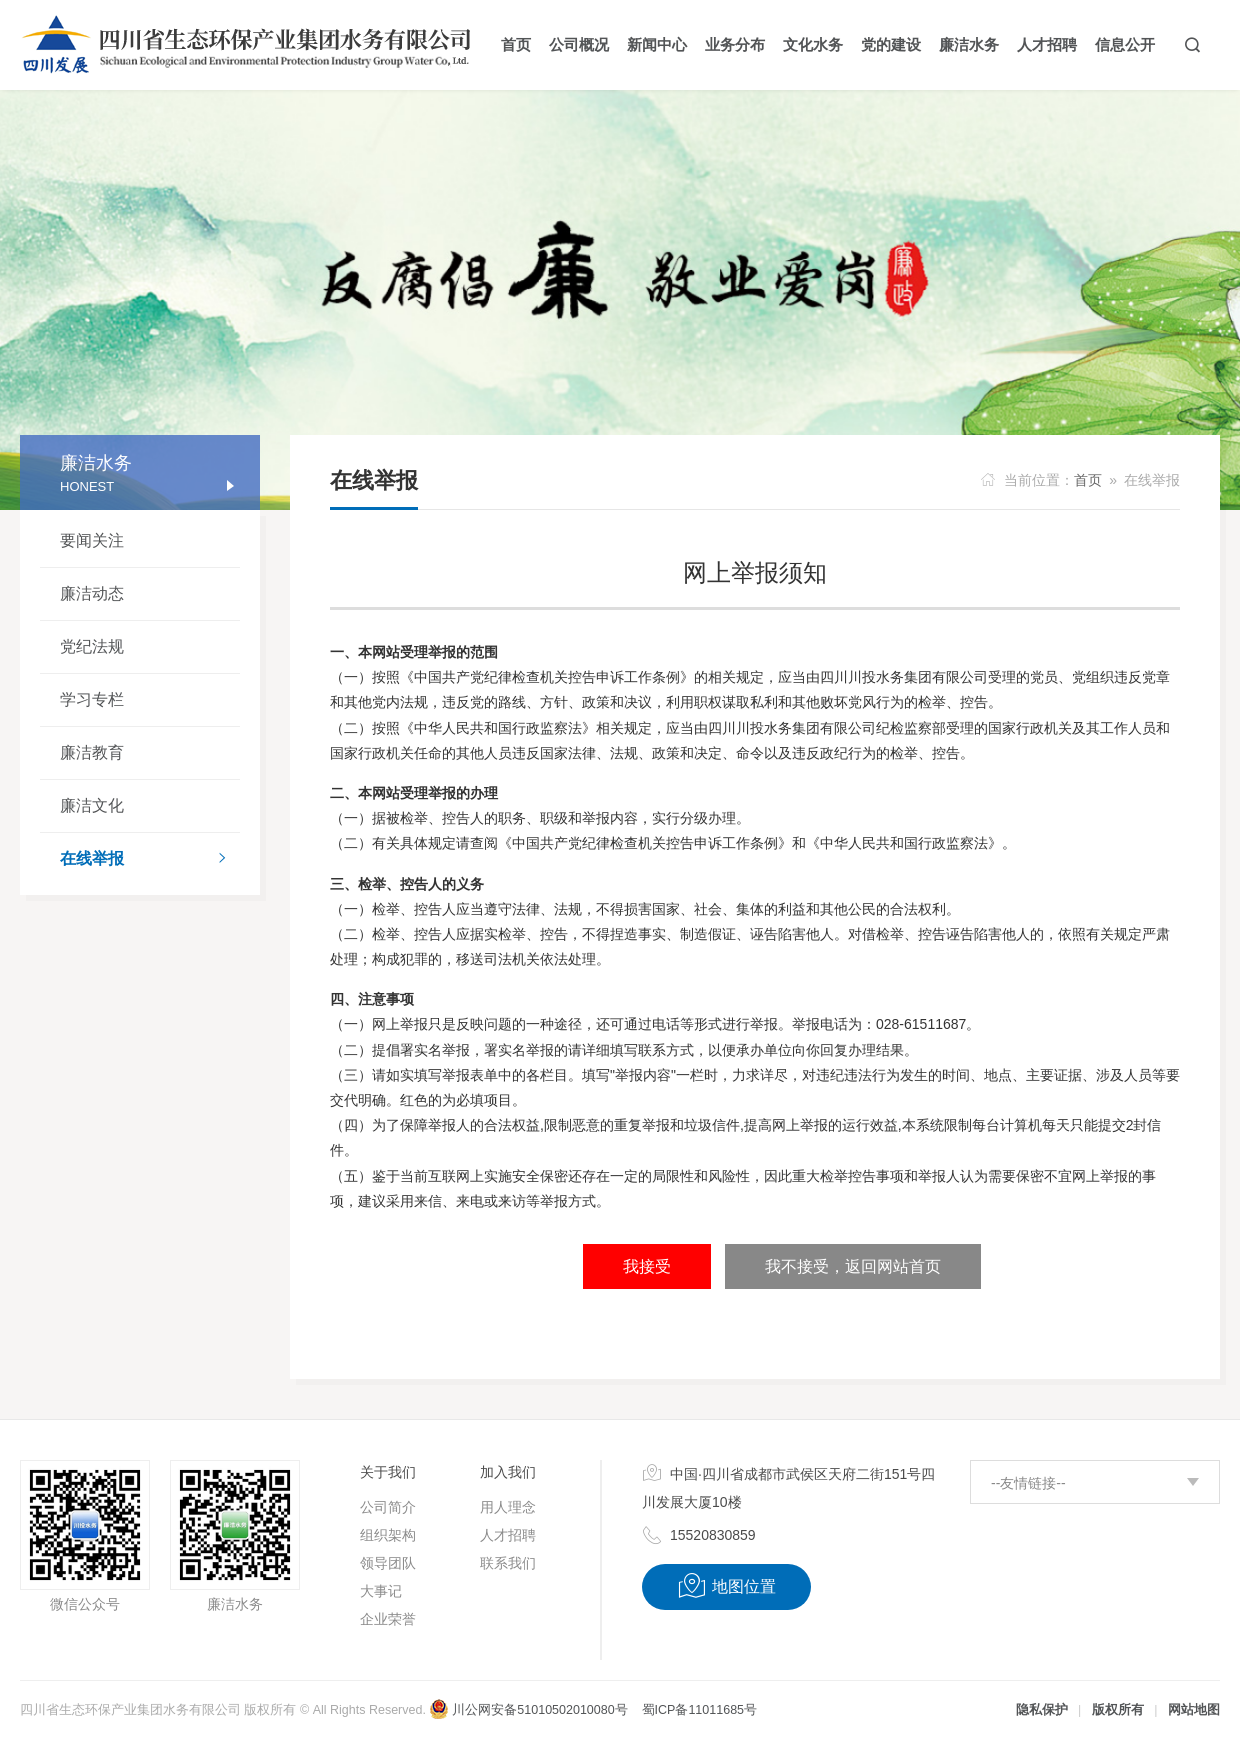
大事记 (381, 1591)
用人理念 (508, 1507)
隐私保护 (1042, 1710)
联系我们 (508, 1563)
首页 (1088, 480)
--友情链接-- (1028, 1483)
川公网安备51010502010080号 (528, 1710)
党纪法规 (92, 646)
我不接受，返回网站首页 (853, 1266)
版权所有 (1118, 1710)
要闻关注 (92, 540)
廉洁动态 (92, 593)
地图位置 (726, 1586)
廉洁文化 (92, 805)
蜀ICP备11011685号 (699, 1710)
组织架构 (388, 1535)
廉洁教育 (92, 752)
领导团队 (388, 1563)
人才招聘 (508, 1535)
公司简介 (388, 1507)
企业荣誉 (388, 1619)
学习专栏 (92, 699)
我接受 (647, 1266)
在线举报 (150, 860)
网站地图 (1194, 1710)
